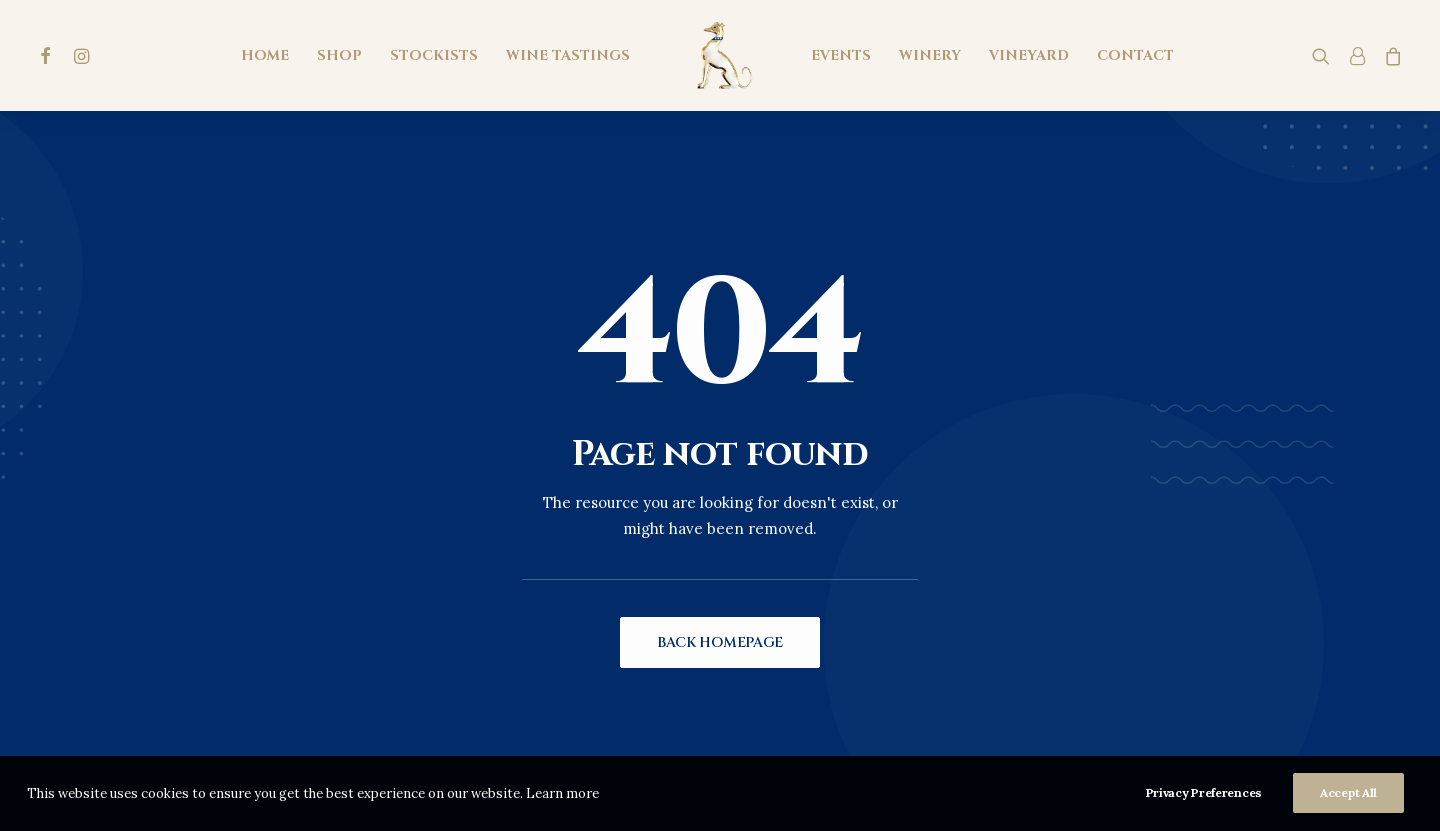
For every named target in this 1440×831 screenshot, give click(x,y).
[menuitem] (49, 55)
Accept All (1348, 798)
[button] (49, 55)
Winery (930, 55)
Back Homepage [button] (720, 642)
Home (265, 55)
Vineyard (1029, 55)
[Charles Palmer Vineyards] (720, 55)
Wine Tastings (568, 55)
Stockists (434, 55)
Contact (1135, 55)
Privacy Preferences (1204, 798)
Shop (339, 55)
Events (841, 55)
